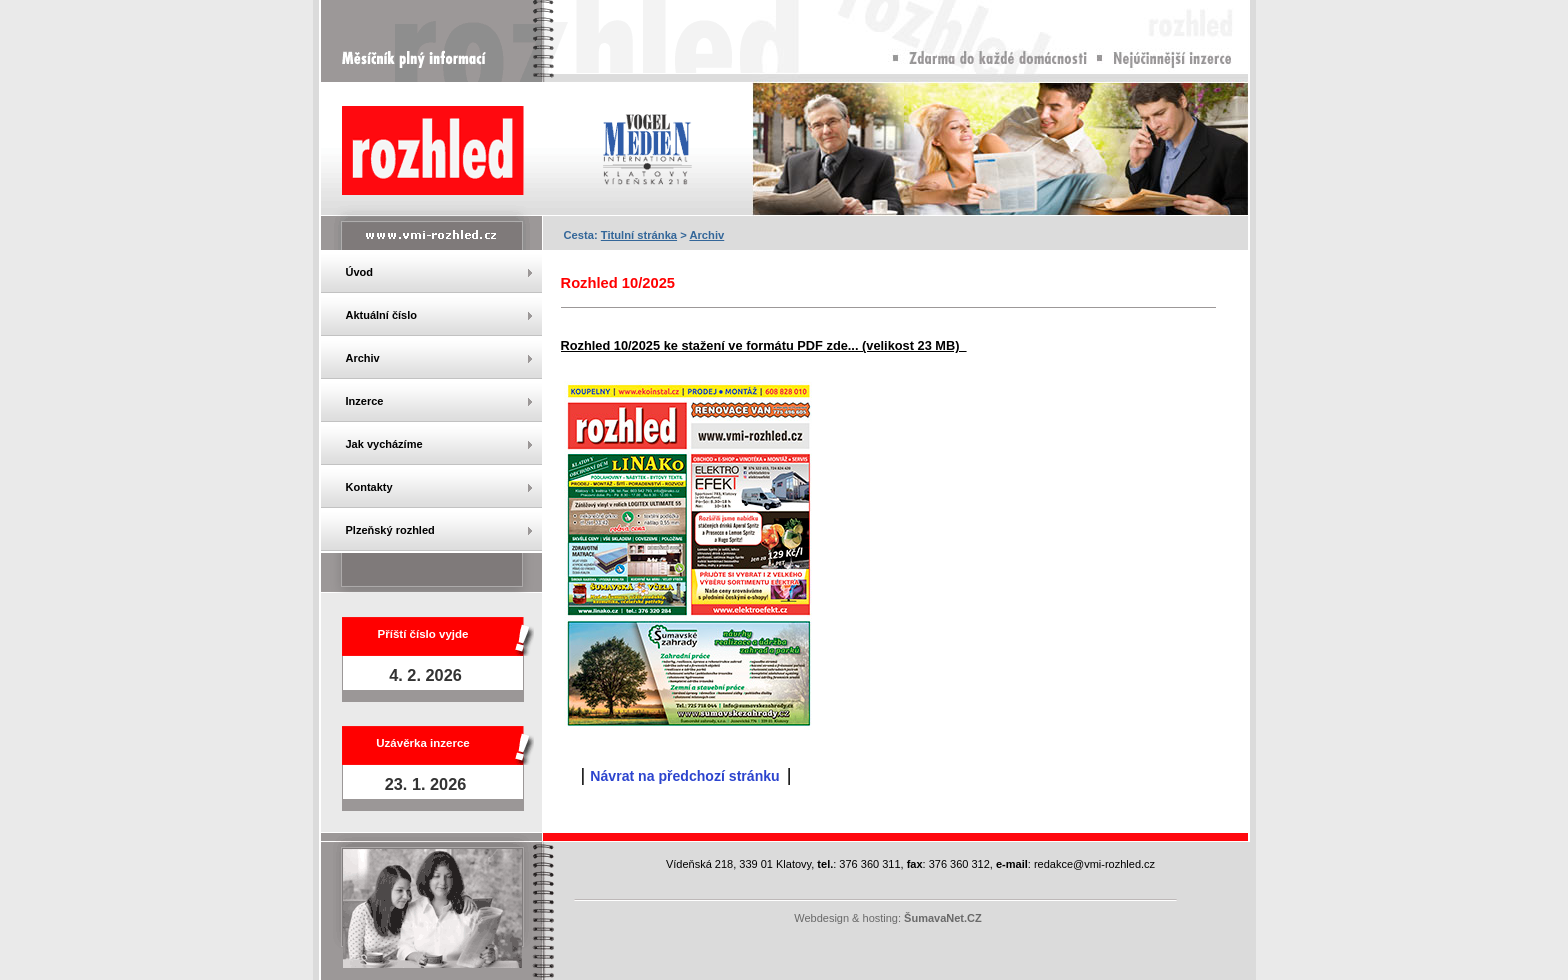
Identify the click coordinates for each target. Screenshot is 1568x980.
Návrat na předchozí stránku (684, 776)
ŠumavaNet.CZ (943, 918)
